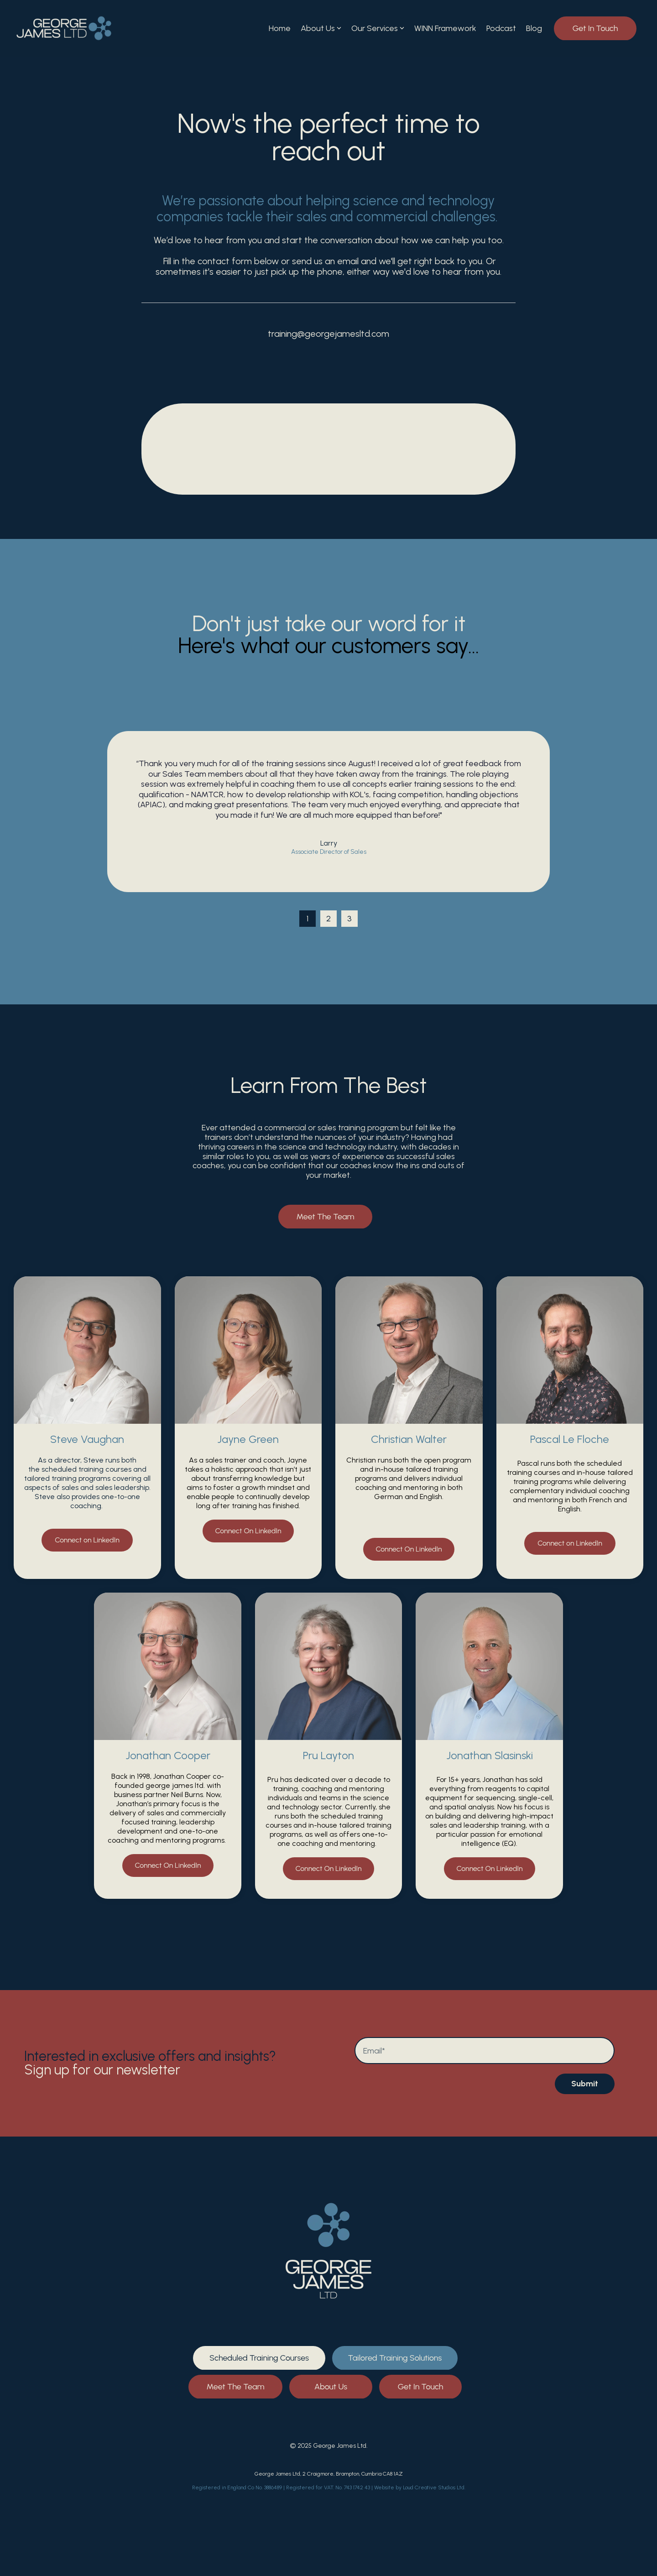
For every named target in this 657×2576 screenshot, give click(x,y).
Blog (534, 28)
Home (280, 28)
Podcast (501, 28)
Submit (584, 2084)
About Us (321, 28)
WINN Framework (445, 28)
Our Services (377, 28)
